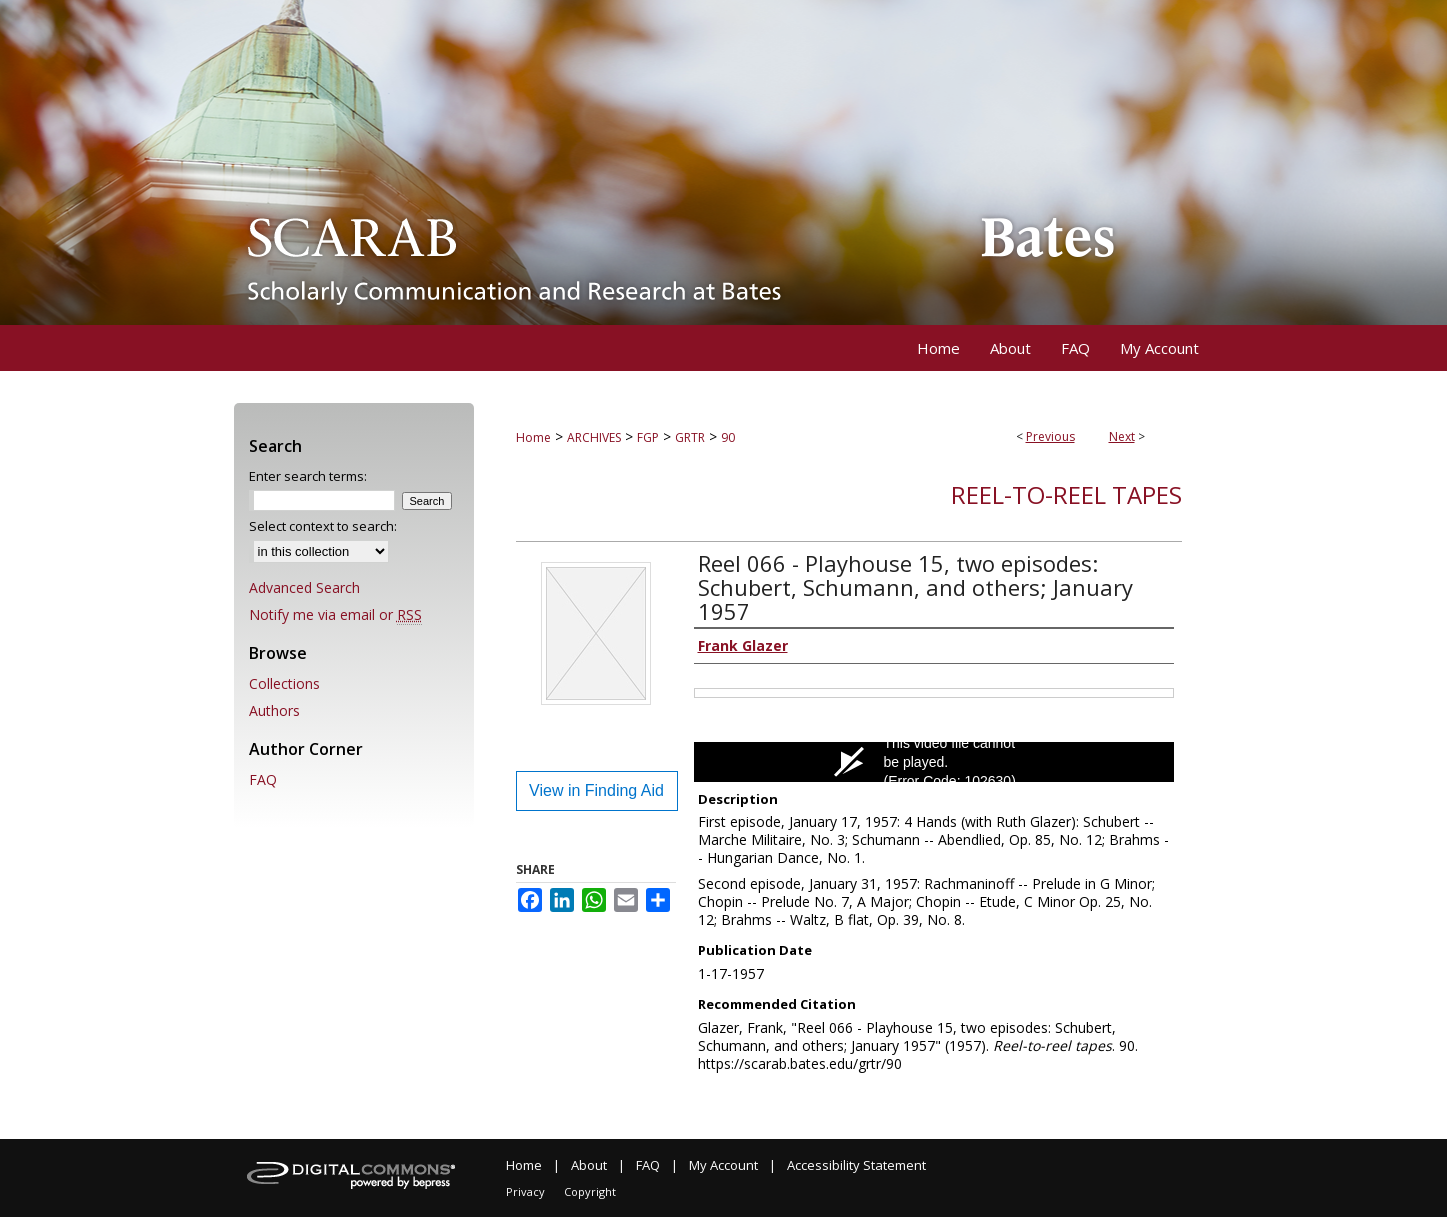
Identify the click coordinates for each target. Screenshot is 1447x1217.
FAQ (263, 779)
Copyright (590, 1191)
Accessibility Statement (856, 1165)
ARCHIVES (594, 437)
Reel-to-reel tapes (1066, 494)
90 (728, 437)
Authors (274, 710)
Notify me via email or (335, 614)
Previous (1050, 436)
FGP (648, 437)
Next (1122, 436)
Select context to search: (323, 526)
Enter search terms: (308, 476)
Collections (284, 683)
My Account (723, 1165)
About (589, 1165)
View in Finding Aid (596, 790)
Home (533, 437)
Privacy (525, 1191)
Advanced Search (304, 587)
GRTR (690, 437)
